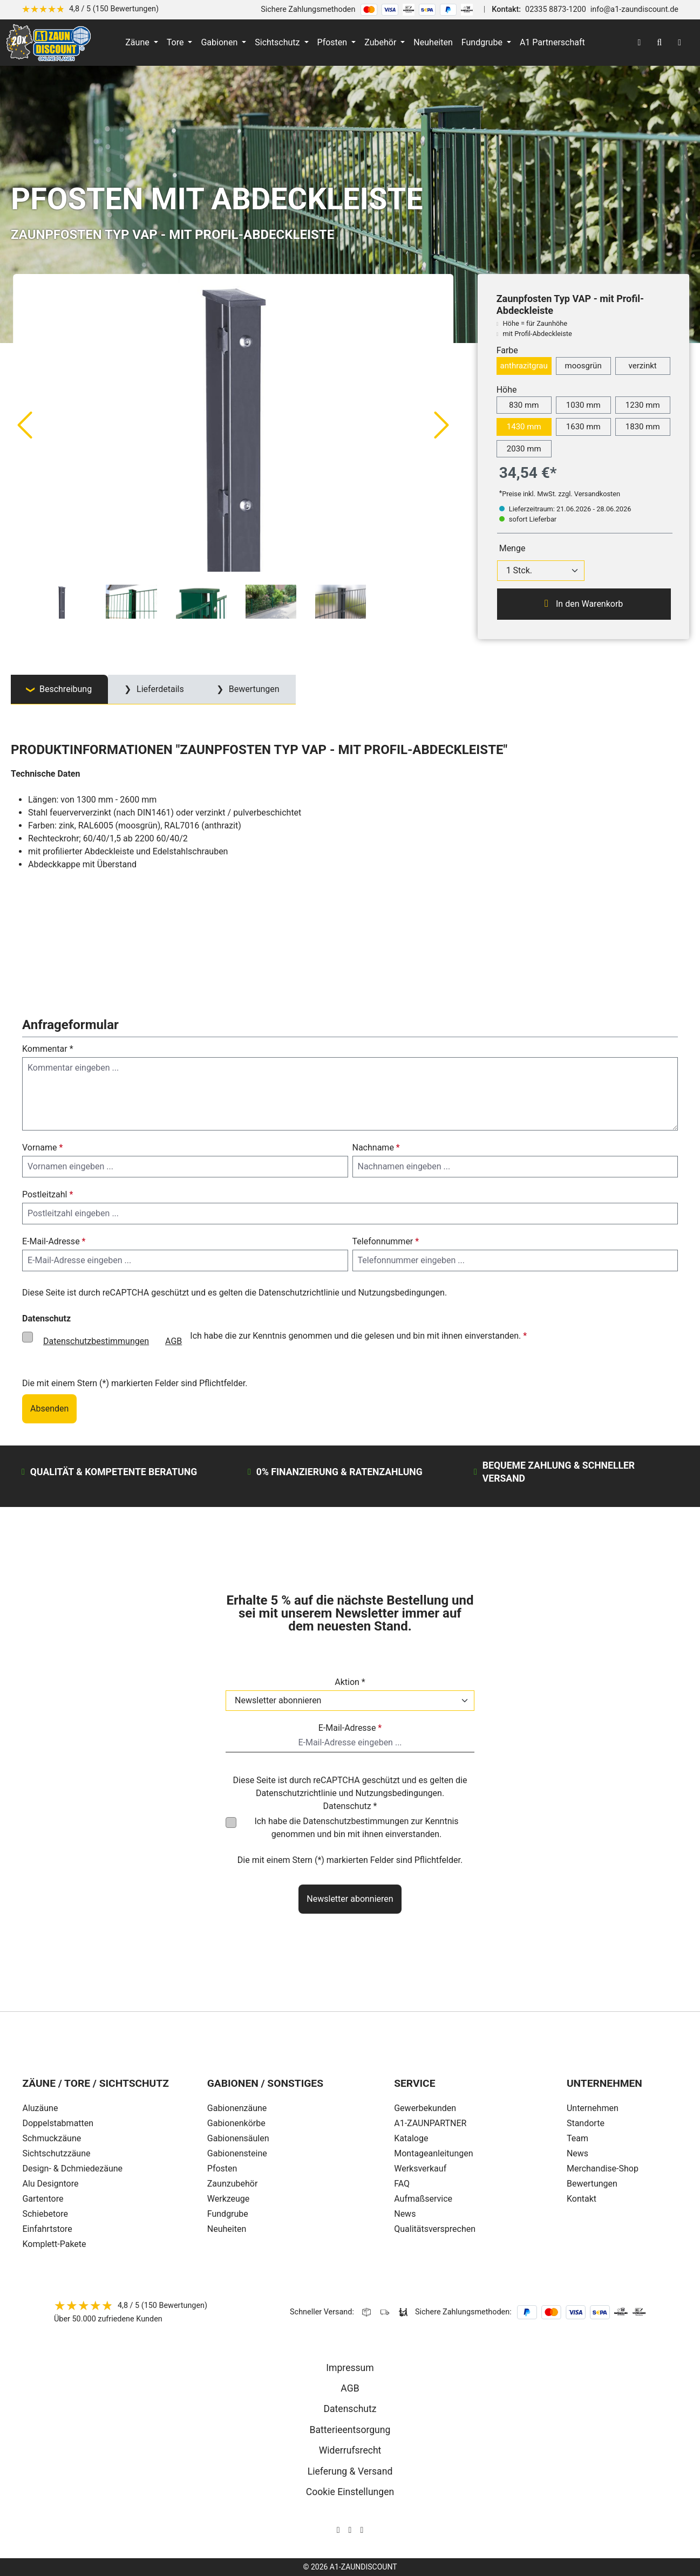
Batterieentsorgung (350, 2429)
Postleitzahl (47, 1194)
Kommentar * (47, 1049)
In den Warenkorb (584, 603)
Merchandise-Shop (602, 2168)
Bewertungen (592, 2183)
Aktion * (350, 1682)
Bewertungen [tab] (253, 689)
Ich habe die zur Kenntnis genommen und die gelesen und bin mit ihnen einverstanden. (281, 1341)
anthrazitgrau (524, 366)
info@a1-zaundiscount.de (634, 9)
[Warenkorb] (679, 42)
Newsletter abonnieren (350, 1899)
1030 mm (583, 405)
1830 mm (643, 426)
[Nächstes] (442, 424)
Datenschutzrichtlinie (299, 1292)
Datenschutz (349, 2408)
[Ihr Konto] (639, 42)
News (577, 2153)
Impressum (350, 2367)
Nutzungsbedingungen (401, 1292)
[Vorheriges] (24, 424)
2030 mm (524, 449)
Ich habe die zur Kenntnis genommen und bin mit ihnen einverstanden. (356, 1827)
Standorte (585, 2123)
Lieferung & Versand (350, 2471)
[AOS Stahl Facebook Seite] (350, 2530)
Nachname (376, 1147)
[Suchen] (659, 42)
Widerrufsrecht (350, 2450)
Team (577, 2138)
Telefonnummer (385, 1241)
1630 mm (583, 426)
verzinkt (643, 366)
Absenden (49, 1408)
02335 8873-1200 (555, 9)
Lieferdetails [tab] (159, 689)
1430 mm (524, 426)
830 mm (524, 405)
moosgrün (583, 366)
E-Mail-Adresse (53, 1241)
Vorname (42, 1147)
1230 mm (643, 405)
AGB (173, 1341)
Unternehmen (593, 2108)
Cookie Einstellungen (350, 2491)
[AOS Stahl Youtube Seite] (361, 2530)
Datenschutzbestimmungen (96, 1341)
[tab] (59, 689)
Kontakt (581, 2199)
